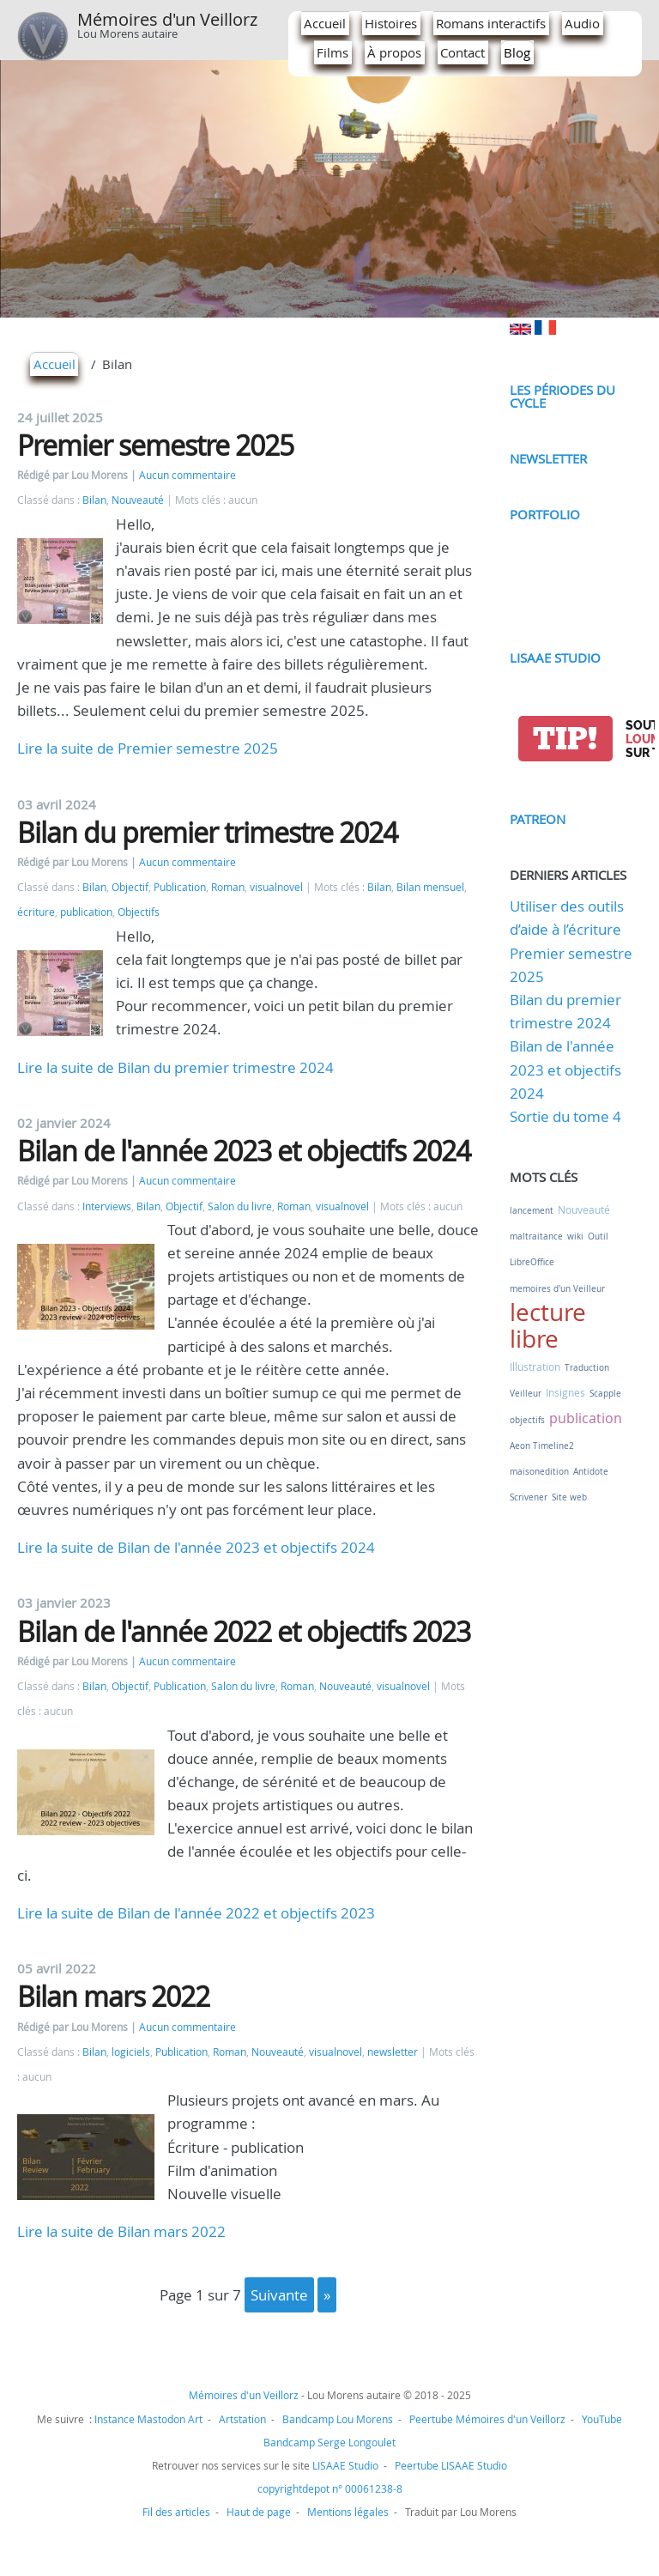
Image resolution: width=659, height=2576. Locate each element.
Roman (228, 887)
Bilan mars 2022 (113, 1996)
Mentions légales (348, 2511)
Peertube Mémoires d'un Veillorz (487, 2419)
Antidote (590, 1471)
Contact (462, 52)
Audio (582, 23)
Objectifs (139, 912)
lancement (531, 1210)
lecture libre (548, 1325)
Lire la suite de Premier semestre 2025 (147, 748)
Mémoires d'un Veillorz (167, 19)
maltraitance (536, 1236)
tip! (565, 738)
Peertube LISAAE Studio (451, 2465)
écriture (36, 912)
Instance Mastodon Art (148, 2419)
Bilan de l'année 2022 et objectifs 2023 (243, 1631)
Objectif (130, 887)
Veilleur (525, 1393)
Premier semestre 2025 (155, 445)
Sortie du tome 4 (565, 1116)
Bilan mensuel (430, 887)
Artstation (242, 2419)
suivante (279, 2295)
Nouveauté (138, 500)
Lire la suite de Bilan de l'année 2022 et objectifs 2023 (196, 1913)
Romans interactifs (491, 23)
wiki (575, 1236)
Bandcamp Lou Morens (337, 2419)
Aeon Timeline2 (542, 1446)
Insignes (565, 1392)
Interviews (106, 1206)
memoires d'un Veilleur (557, 1288)
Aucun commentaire (187, 475)
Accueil (325, 23)
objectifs (527, 1420)
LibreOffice (532, 1262)
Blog (517, 52)
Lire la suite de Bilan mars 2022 (121, 2231)
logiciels (131, 2052)
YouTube (602, 2419)
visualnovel (276, 887)
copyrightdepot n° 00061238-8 (329, 2488)
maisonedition (539, 1471)
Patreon (537, 818)
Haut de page (259, 2511)
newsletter (392, 2052)
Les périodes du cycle (562, 396)
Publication (180, 887)
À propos (394, 52)
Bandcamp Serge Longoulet (329, 2442)
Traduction (587, 1367)
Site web (569, 1497)
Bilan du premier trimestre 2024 (207, 832)
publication (86, 912)
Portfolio (545, 514)
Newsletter (548, 458)
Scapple (605, 1393)
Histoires (391, 23)
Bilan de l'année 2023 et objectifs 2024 (243, 1150)
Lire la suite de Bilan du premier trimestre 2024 (175, 1067)
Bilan (94, 500)
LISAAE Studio (555, 657)
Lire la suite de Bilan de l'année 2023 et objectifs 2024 (196, 1547)
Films (332, 52)
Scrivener (528, 1497)
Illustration (535, 1366)
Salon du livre (240, 1206)
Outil (598, 1236)
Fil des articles (176, 2511)
